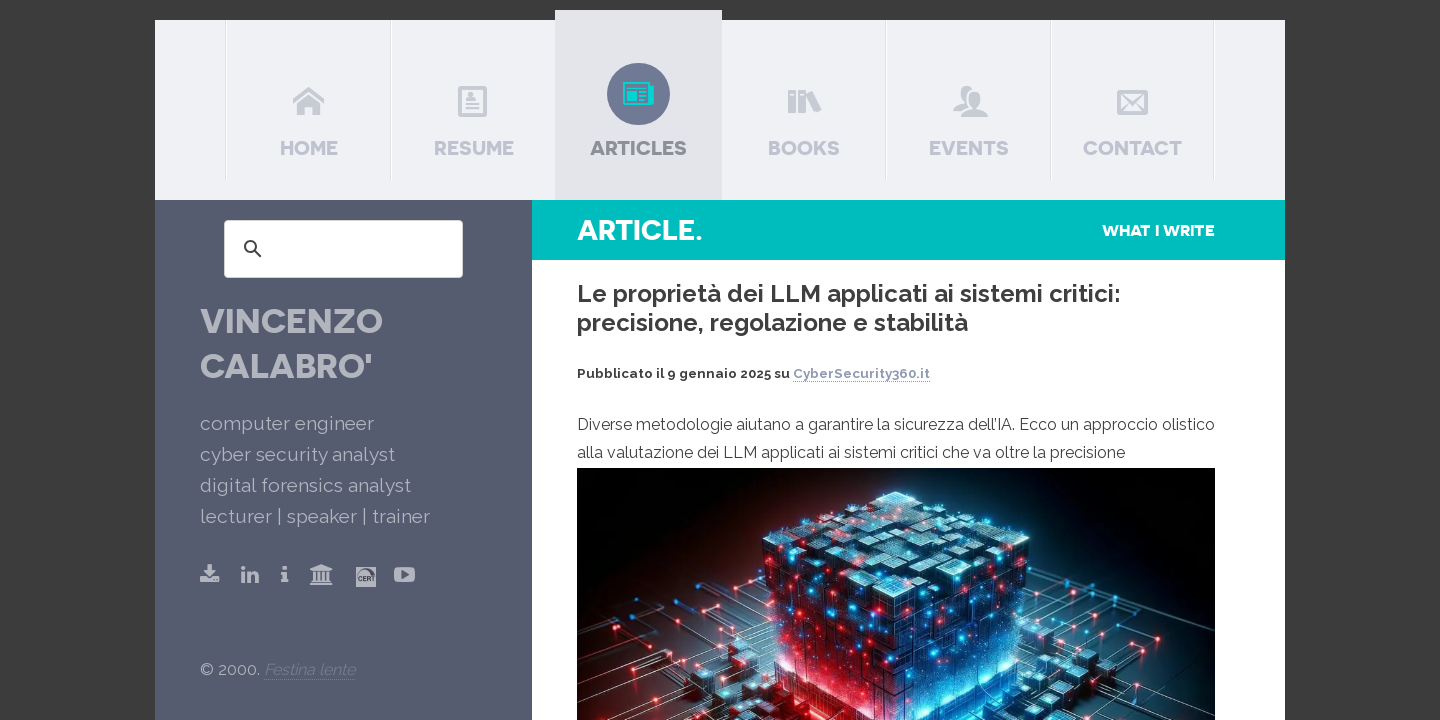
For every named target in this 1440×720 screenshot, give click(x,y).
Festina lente (309, 669)
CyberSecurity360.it (861, 373)
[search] (340, 249)
